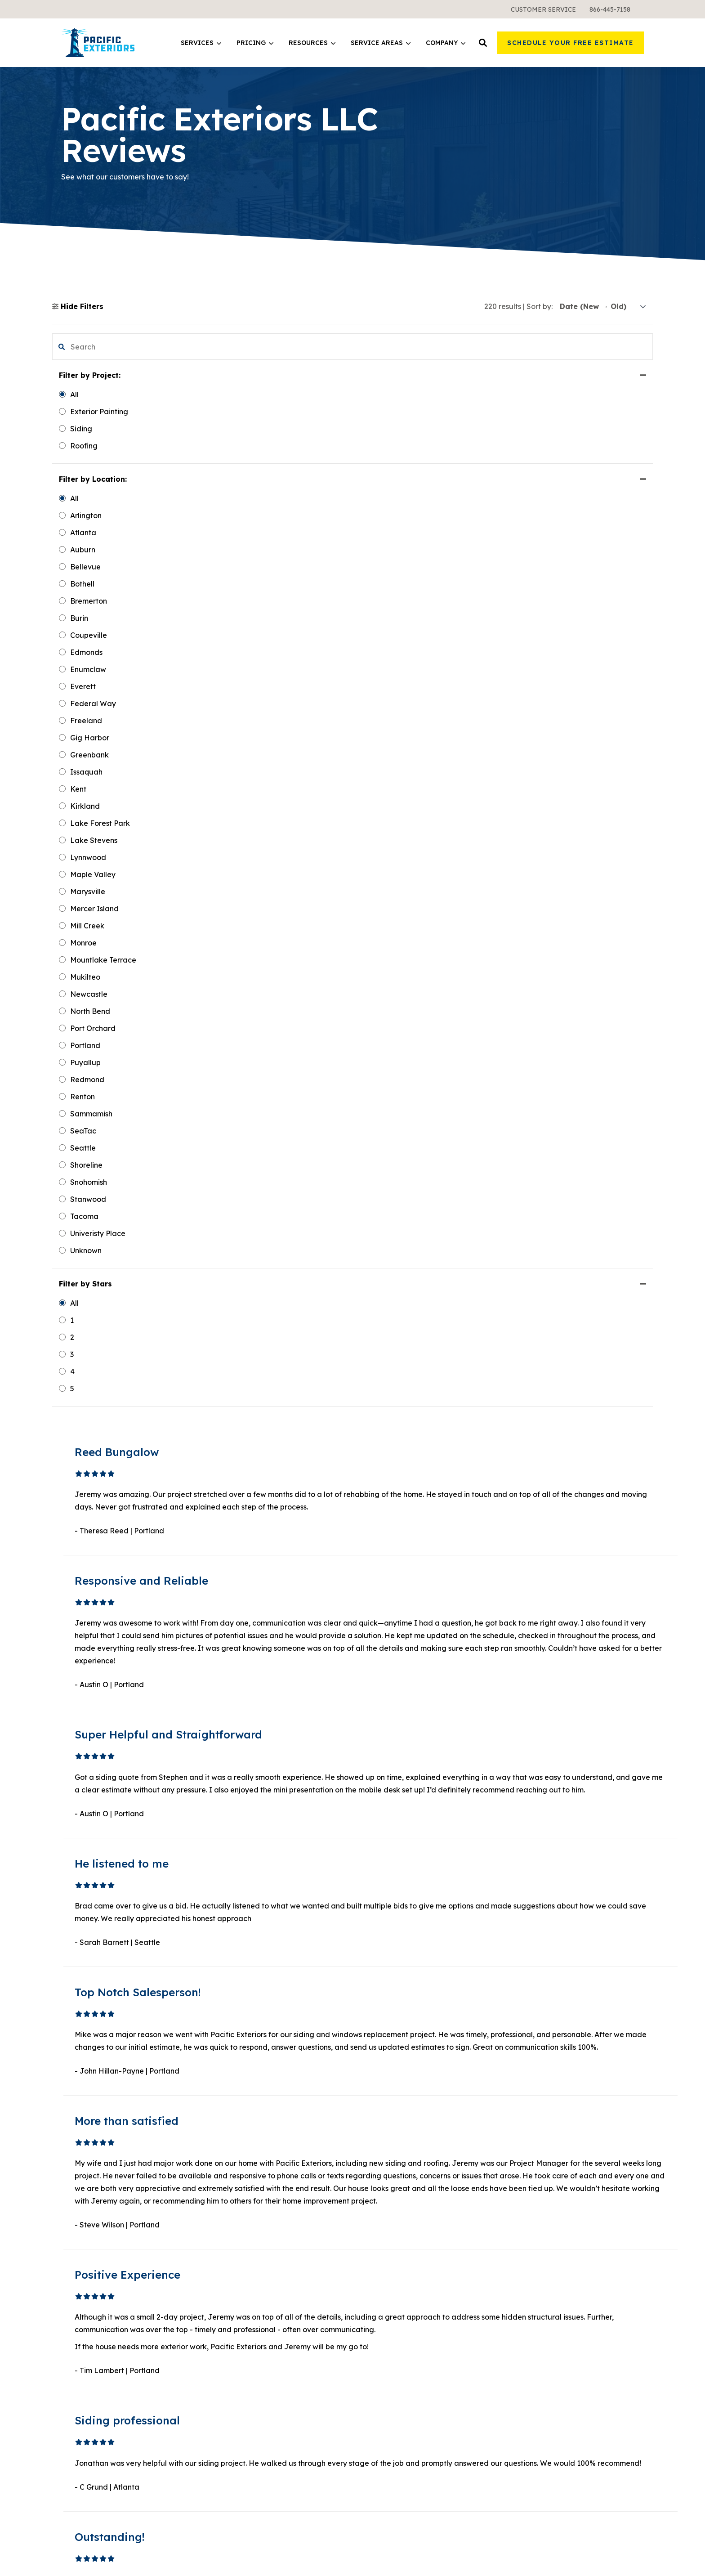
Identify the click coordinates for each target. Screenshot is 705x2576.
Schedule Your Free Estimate (570, 43)
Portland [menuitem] (376, 2320)
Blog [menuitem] (369, 2227)
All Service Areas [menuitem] (390, 2352)
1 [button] (373, 2100)
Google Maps (548, 2490)
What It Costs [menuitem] (234, 2336)
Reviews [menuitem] (526, 2308)
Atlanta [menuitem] (374, 2336)
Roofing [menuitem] (225, 2243)
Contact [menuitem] (526, 2292)
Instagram (543, 2476)
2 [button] (384, 2100)
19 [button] (416, 2100)
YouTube (540, 2440)
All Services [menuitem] (231, 2275)
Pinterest (540, 2458)
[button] (483, 43)
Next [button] (437, 2100)
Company (445, 42)
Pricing (254, 42)
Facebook (543, 2413)
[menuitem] (543, 9)
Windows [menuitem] (227, 2227)
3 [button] (394, 2100)
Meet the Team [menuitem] (538, 2227)
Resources (312, 42)
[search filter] (102, 346)
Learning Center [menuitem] (389, 2211)
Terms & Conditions (550, 2556)
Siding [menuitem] (222, 2211)
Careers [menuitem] (525, 2275)
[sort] (603, 306)
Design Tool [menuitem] (381, 2243)
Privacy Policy (623, 2545)
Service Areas (381, 42)
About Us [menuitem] (527, 2211)
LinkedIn (540, 2427)
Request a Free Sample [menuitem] (552, 2259)
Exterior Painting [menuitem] (240, 2259)
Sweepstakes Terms (614, 2556)
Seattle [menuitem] (374, 2304)
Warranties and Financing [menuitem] (256, 2352)
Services (201, 42)
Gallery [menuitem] (524, 2243)
